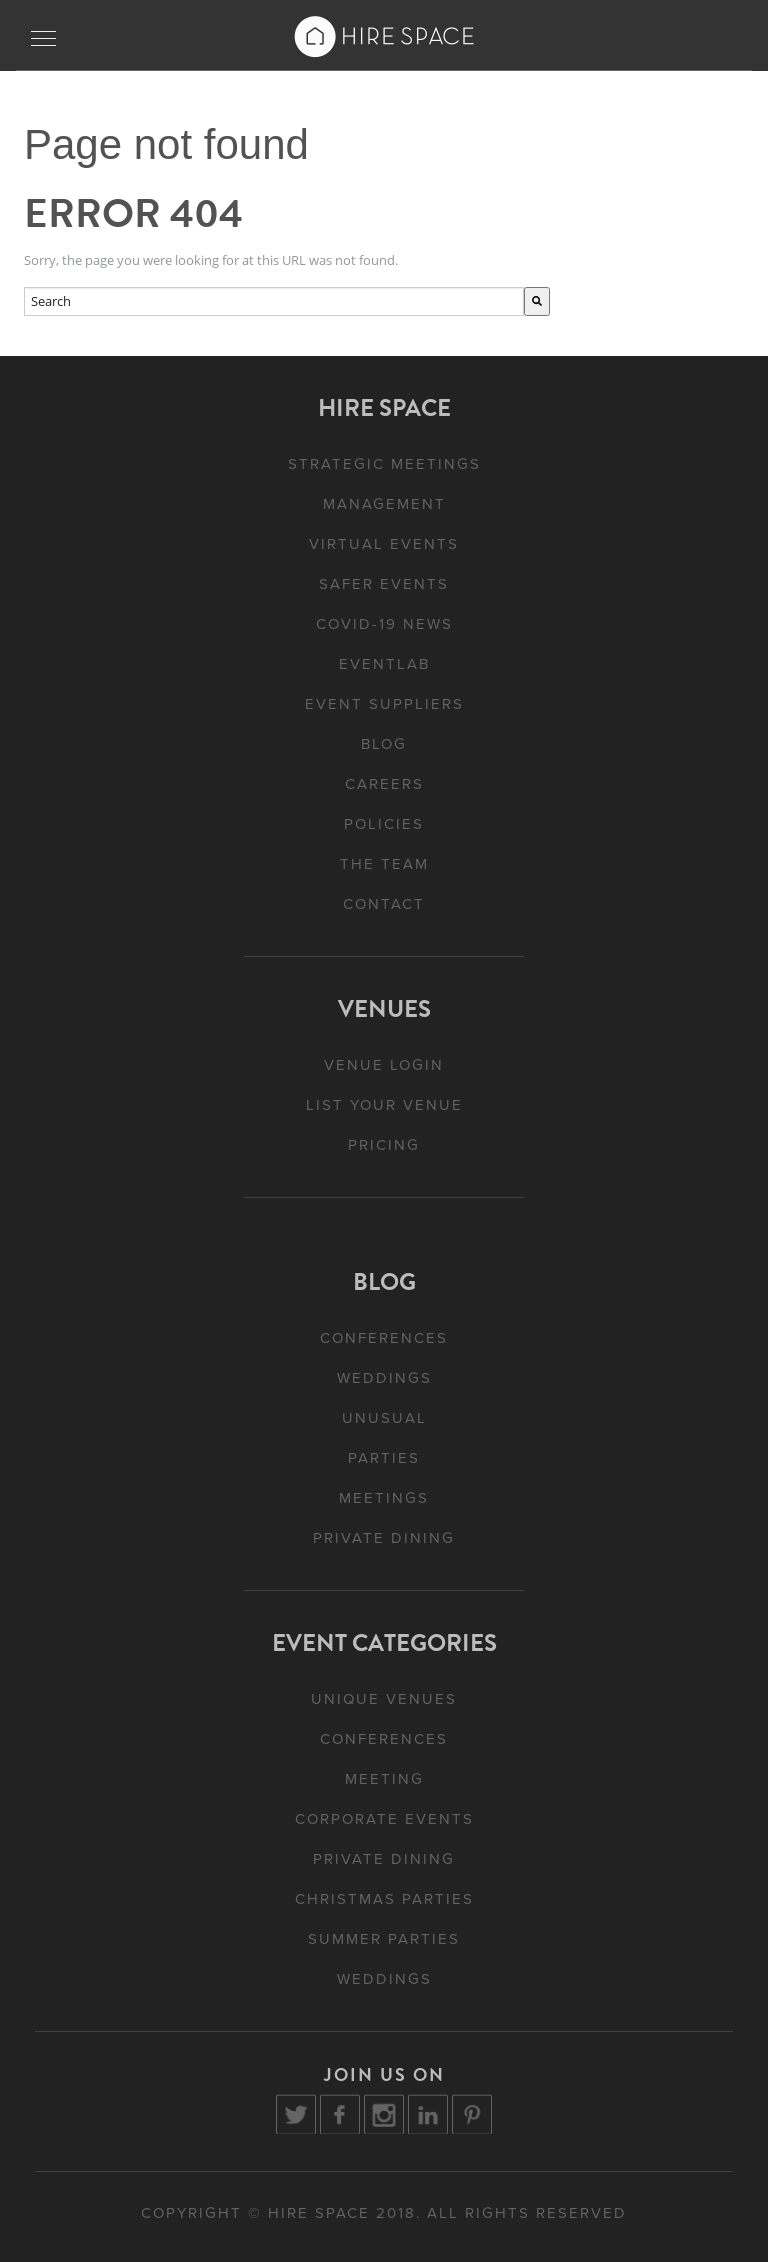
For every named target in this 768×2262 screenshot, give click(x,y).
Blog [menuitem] (384, 744)
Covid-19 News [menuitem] (384, 624)
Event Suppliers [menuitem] (384, 704)
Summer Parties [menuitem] (384, 1939)
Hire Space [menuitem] (384, 408)
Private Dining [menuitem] (384, 1538)
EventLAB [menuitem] (384, 664)
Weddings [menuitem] (384, 1378)
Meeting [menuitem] (384, 1779)
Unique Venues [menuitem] (384, 1699)
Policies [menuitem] (384, 824)
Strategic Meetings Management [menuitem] (384, 484)
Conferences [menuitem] (384, 1338)
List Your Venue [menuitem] (384, 1105)
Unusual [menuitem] (384, 1418)
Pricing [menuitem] (384, 1145)
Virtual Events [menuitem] (384, 544)
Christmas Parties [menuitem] (384, 1899)
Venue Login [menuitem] (384, 1065)
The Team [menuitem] (384, 864)
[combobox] (274, 301)
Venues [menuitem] (384, 1009)
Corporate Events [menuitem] (384, 1819)
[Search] (537, 301)
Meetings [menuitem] (384, 1498)
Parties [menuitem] (384, 1458)
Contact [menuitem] (384, 904)
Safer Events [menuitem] (384, 584)
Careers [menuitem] (384, 784)
